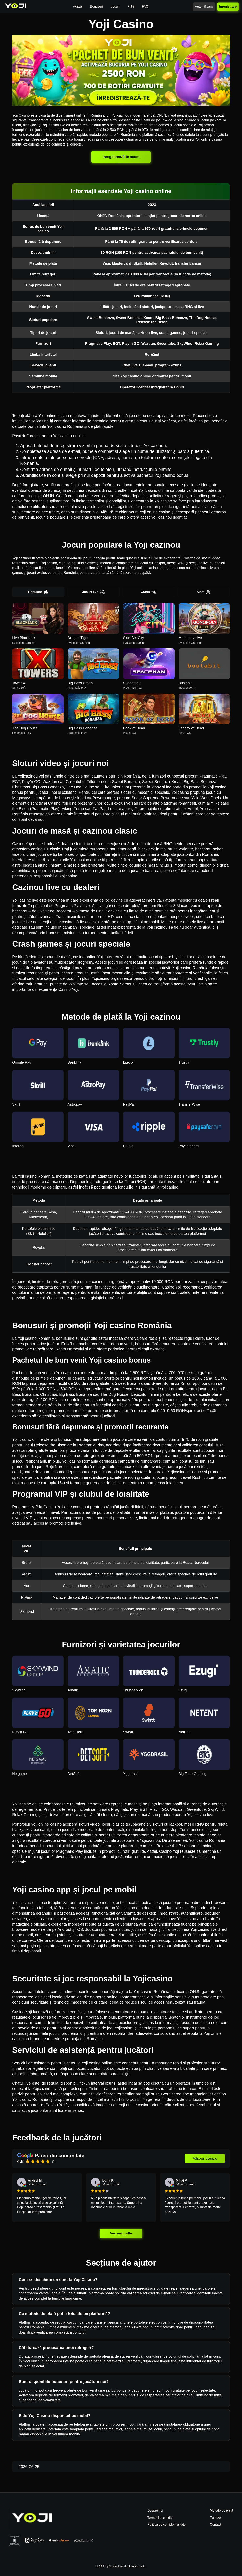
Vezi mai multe (121, 2233)
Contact (215, 2524)
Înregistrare (228, 6)
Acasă (77, 6)
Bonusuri (96, 6)
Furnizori (216, 2517)
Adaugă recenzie (205, 2158)
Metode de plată (221, 2510)
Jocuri (115, 6)
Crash (148, 592)
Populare (38, 592)
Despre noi (155, 2510)
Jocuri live (93, 592)
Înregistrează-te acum (121, 157)
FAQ (145, 6)
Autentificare (204, 6)
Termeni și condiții (160, 2517)
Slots (204, 592)
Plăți (131, 6)
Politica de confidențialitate (166, 2524)
